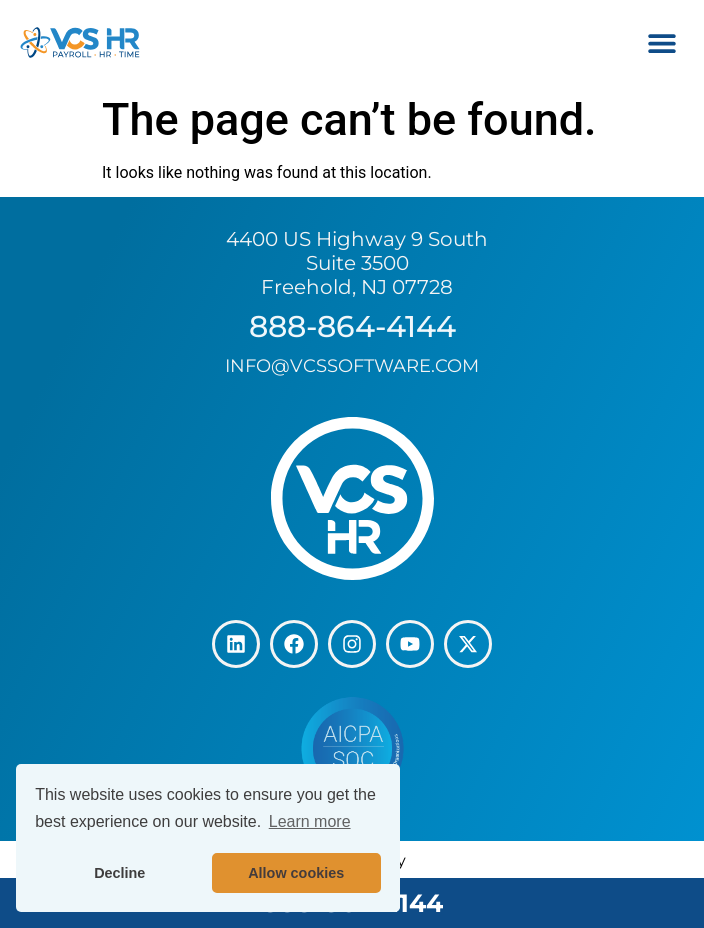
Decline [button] (119, 873)
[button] (661, 42)
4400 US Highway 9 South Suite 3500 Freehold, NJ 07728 (357, 263)
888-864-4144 (352, 326)
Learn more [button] (310, 821)
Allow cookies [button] (296, 873)
